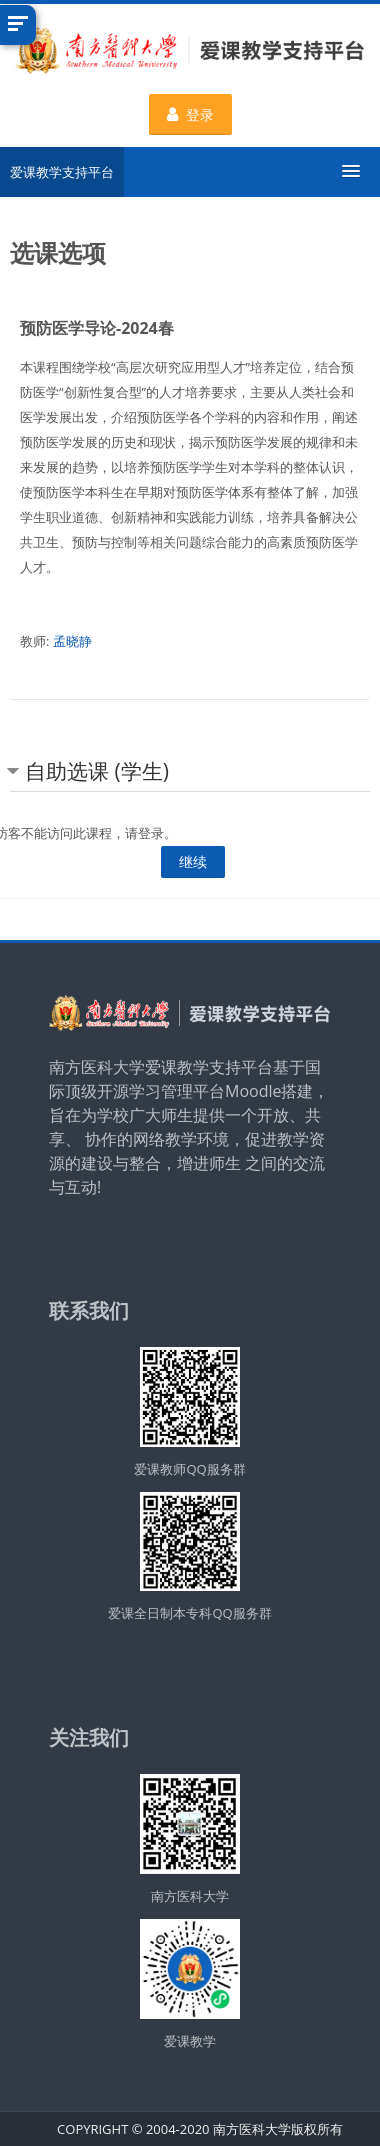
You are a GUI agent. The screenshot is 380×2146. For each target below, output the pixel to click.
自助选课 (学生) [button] (97, 771)
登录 (190, 114)
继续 (193, 861)
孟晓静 (72, 641)
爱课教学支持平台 (62, 172)
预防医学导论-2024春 (97, 328)
